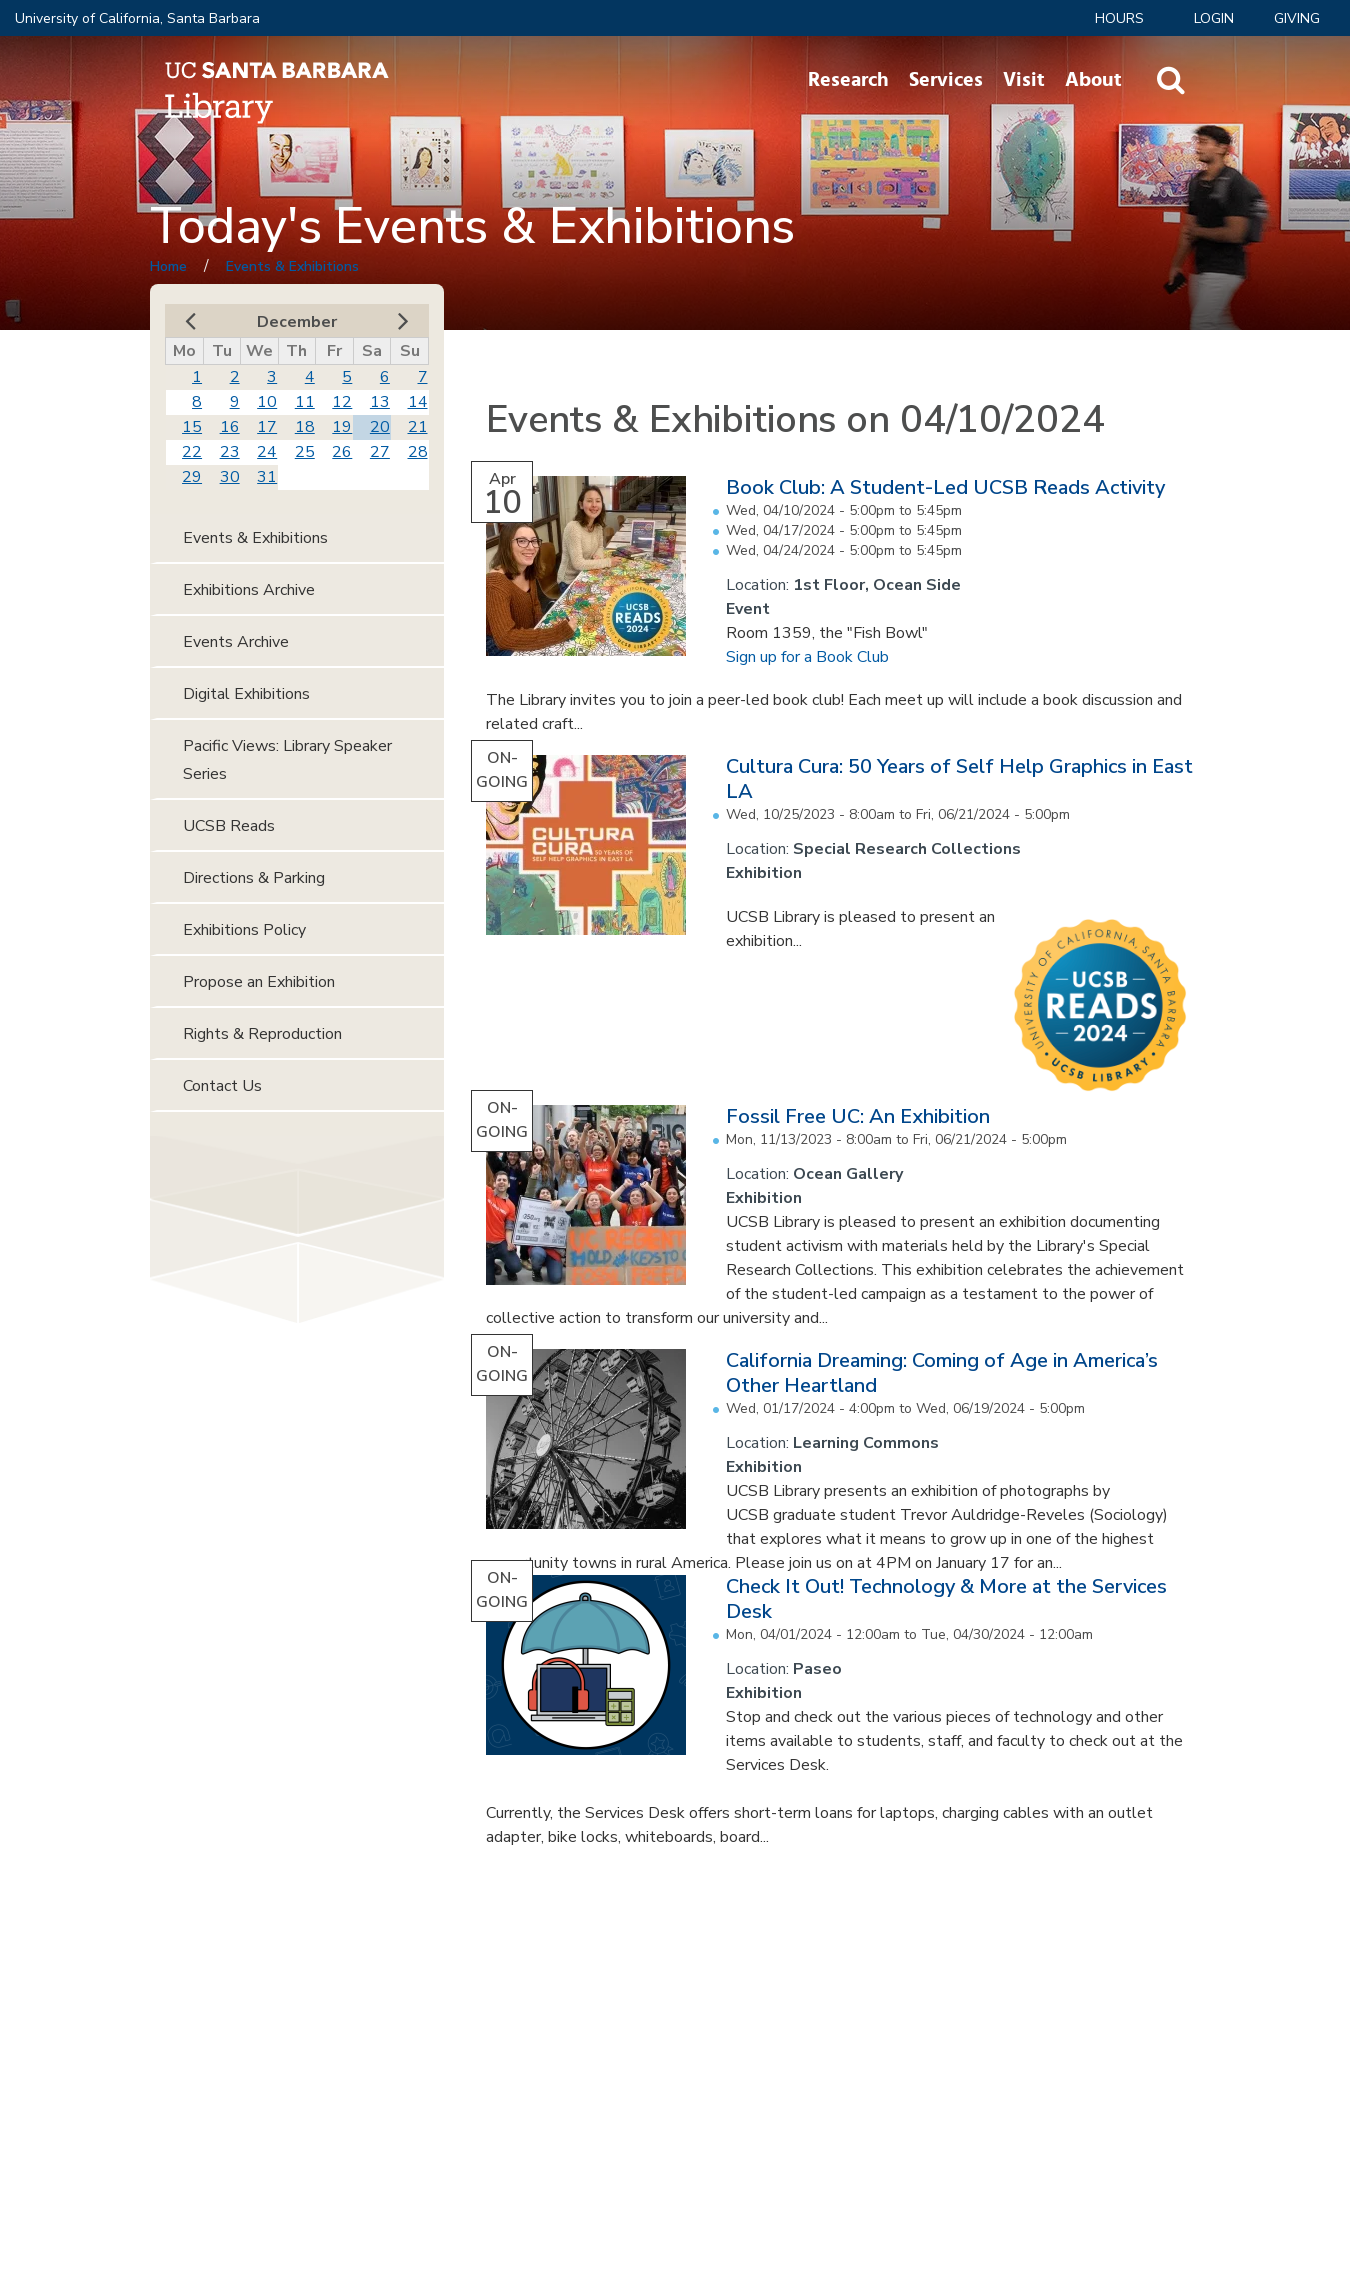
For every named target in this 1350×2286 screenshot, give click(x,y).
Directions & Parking (254, 878)
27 (380, 452)
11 (305, 402)
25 (305, 452)
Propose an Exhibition (259, 982)
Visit (1024, 80)
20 (380, 427)
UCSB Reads (229, 826)
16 (230, 427)
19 (342, 427)
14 (418, 402)
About (1093, 80)
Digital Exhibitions (246, 694)
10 (267, 402)
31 (267, 477)
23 (230, 452)
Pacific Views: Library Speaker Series (287, 760)
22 (192, 452)
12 (342, 402)
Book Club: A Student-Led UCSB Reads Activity (945, 487)
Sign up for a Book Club (807, 657)
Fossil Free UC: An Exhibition (858, 1116)
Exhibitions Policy (244, 930)
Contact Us (222, 1086)
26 (342, 452)
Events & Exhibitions (292, 266)
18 (305, 427)
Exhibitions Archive (249, 590)
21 (418, 427)
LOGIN (1214, 18)
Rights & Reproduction (262, 1034)
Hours (1119, 18)
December (297, 322)
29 (192, 477)
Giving (1297, 18)
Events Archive (236, 642)
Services (946, 80)
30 (230, 477)
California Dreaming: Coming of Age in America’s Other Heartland (942, 1373)
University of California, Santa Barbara (137, 18)
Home (168, 266)
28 (418, 452)
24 (267, 452)
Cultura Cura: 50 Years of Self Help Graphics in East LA (959, 779)
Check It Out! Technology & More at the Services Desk (946, 1599)
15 (192, 427)
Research (848, 80)
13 (380, 402)
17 (267, 427)
